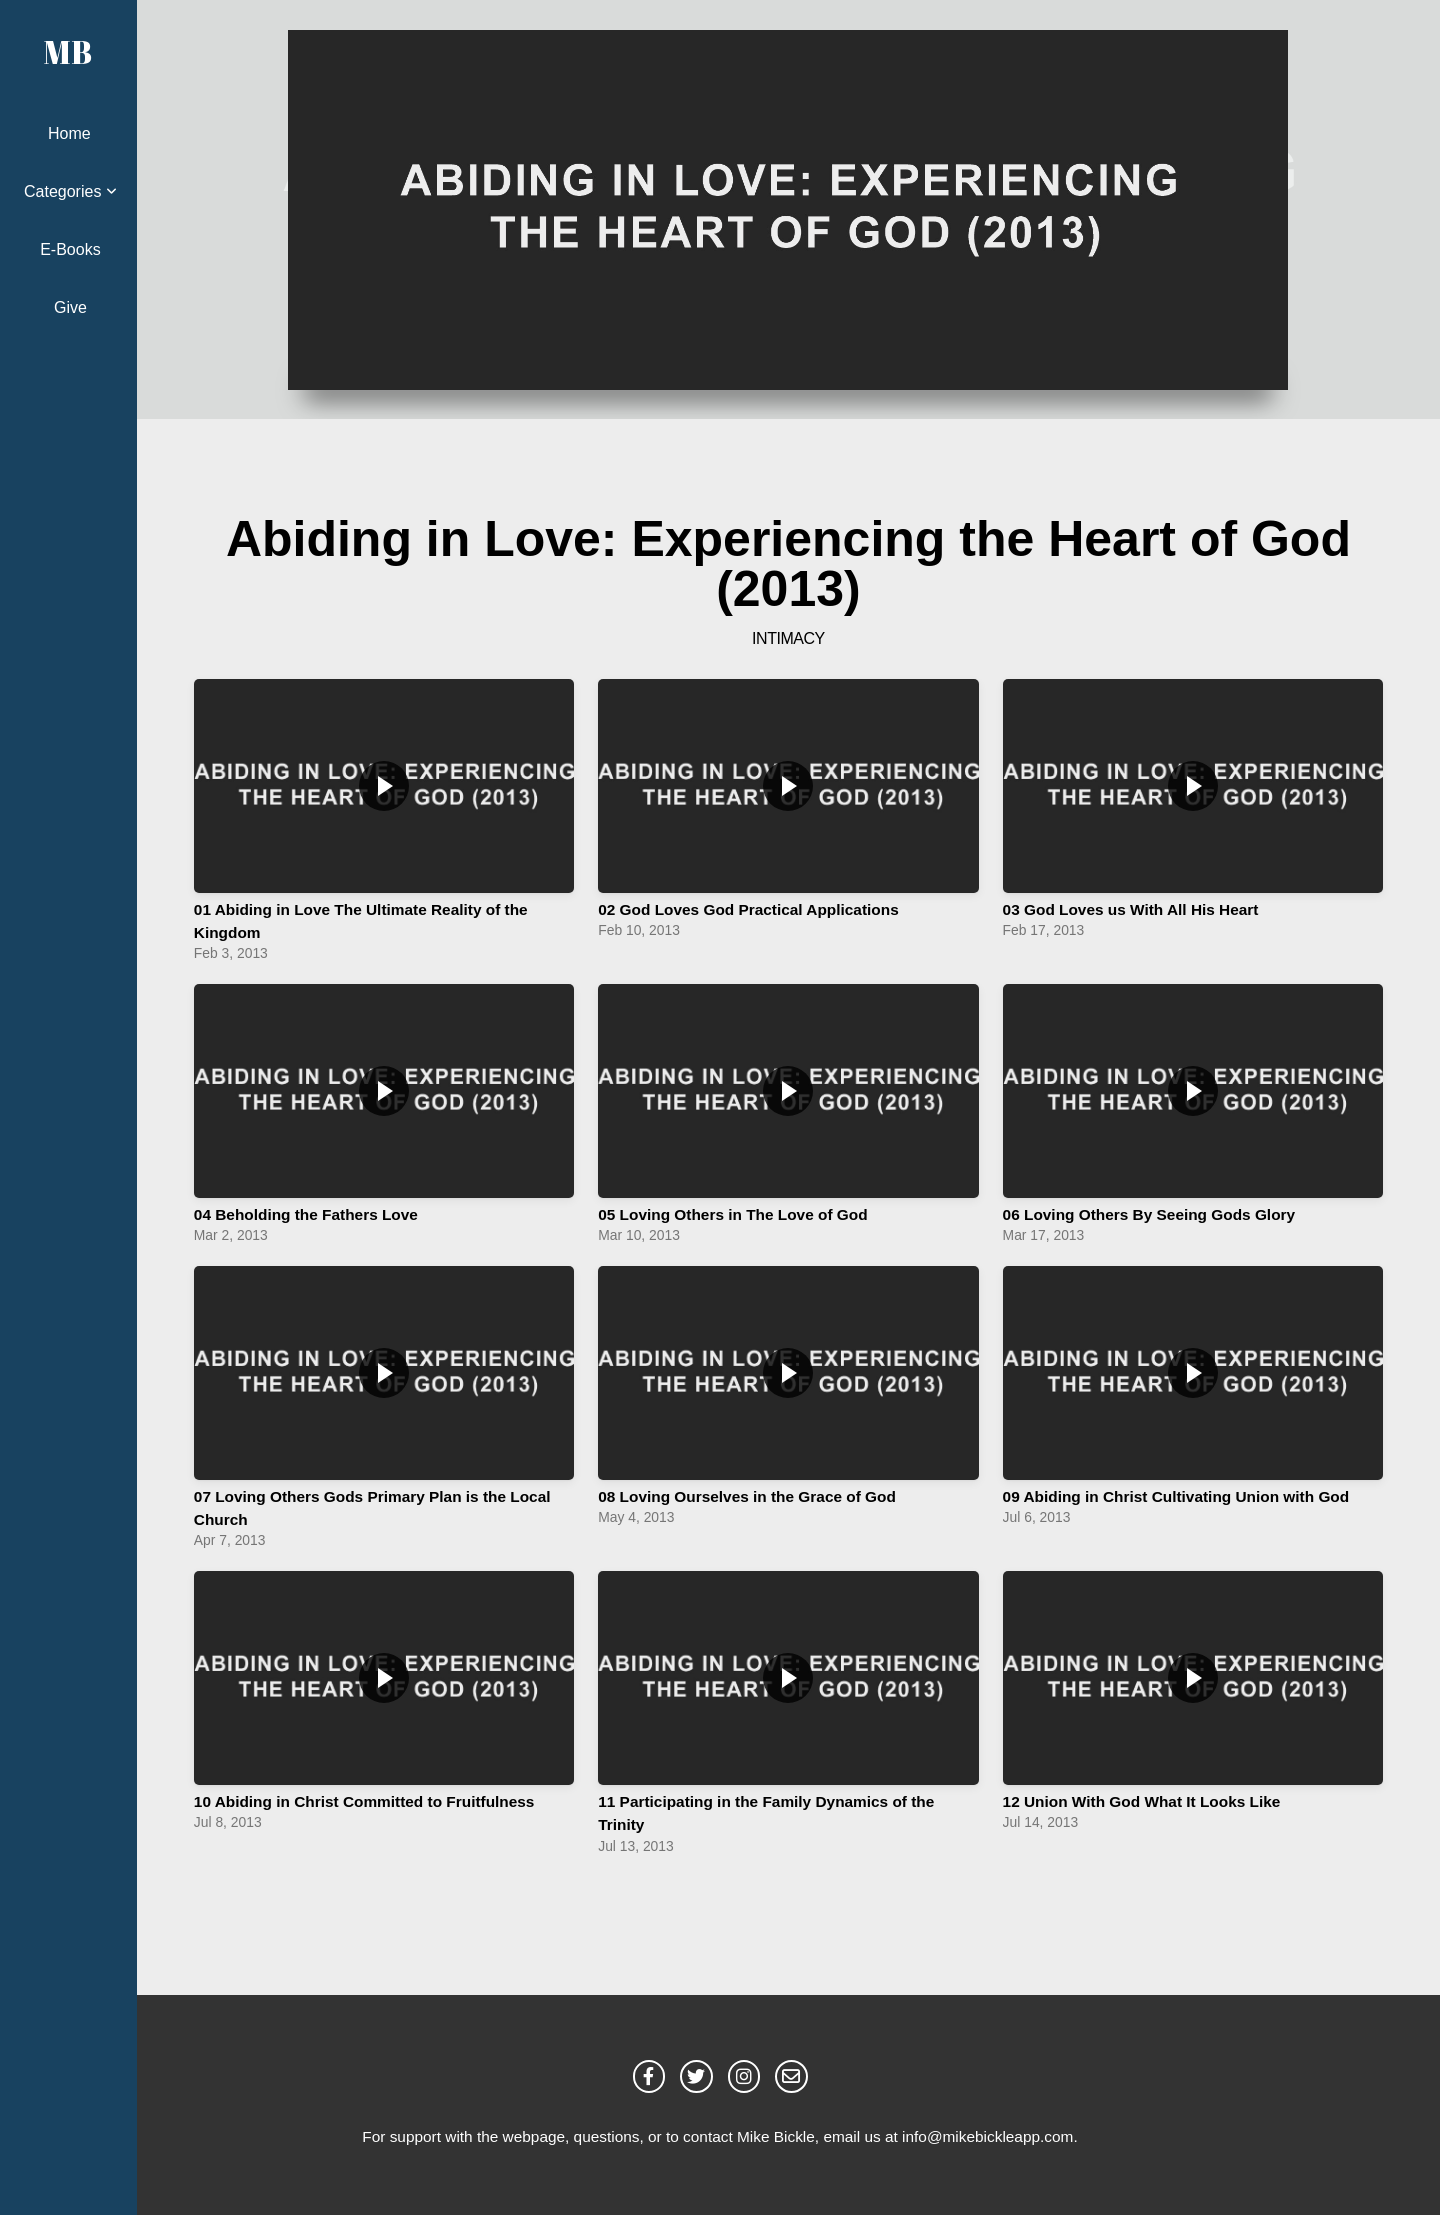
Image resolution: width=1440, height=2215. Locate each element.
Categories (70, 191)
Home (69, 133)
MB (68, 51)
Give (70, 307)
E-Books (70, 249)
